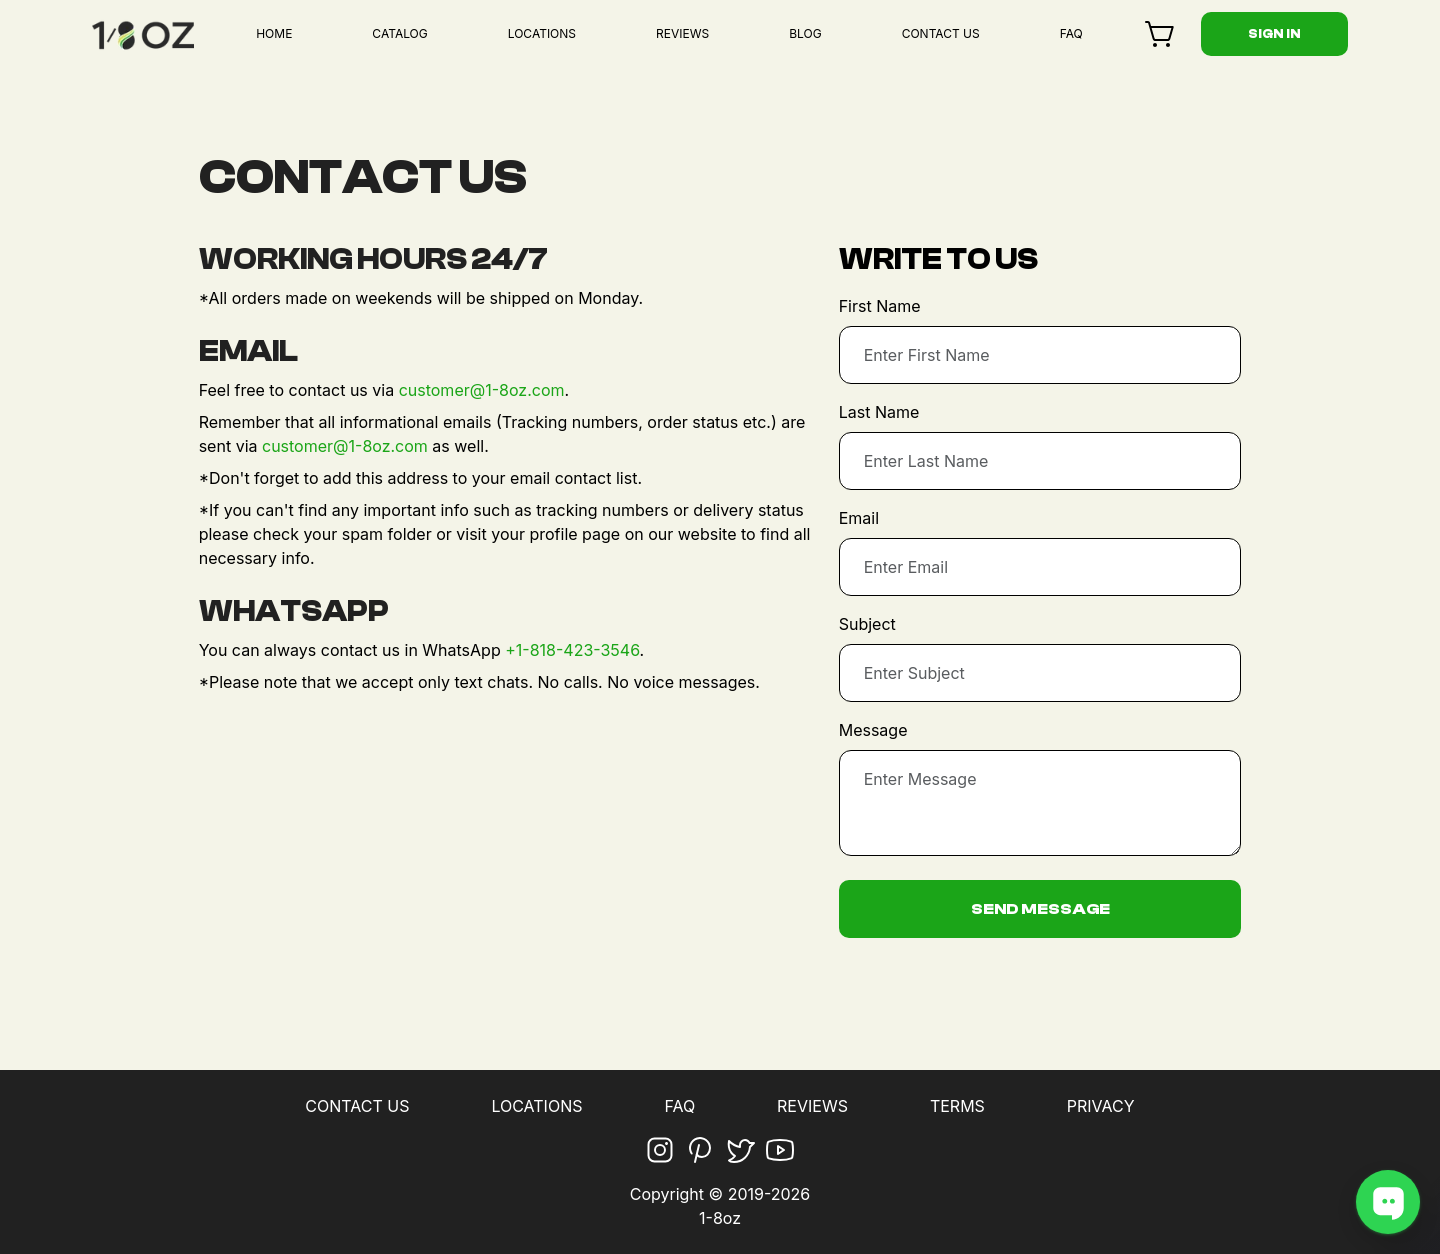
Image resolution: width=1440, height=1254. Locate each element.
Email (859, 518)
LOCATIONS (542, 33)
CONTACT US (941, 33)
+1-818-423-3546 (572, 650)
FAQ (1071, 33)
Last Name (879, 412)
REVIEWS (682, 33)
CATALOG (399, 33)
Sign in (1274, 33)
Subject (867, 624)
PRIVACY (1101, 1106)
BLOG (805, 33)
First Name (880, 306)
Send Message (1040, 909)
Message (873, 730)
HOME (274, 33)
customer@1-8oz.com (482, 390)
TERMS (957, 1106)
